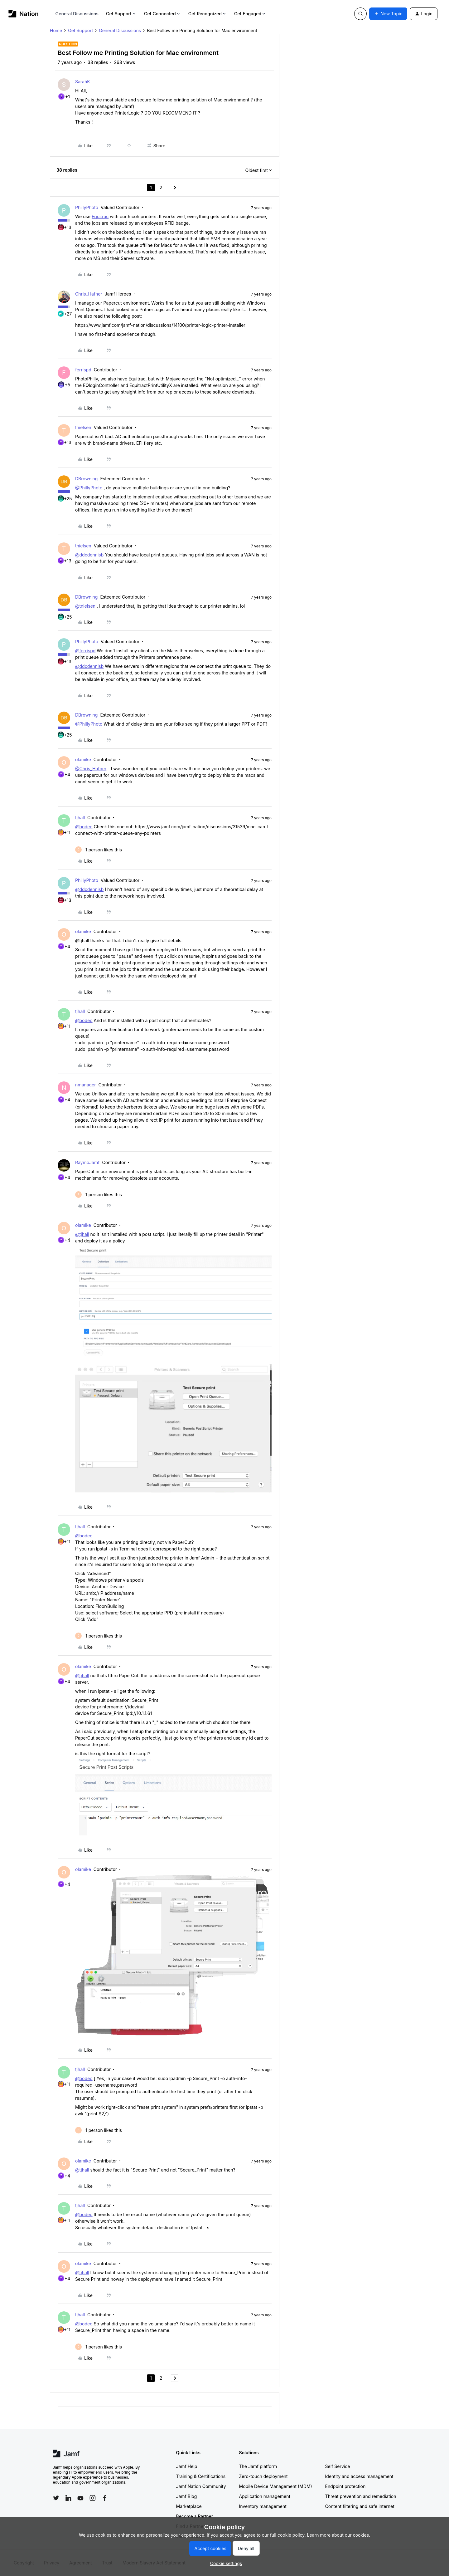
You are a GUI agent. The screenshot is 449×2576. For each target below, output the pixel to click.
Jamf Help (186, 2466)
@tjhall (82, 1234)
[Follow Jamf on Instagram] (92, 2498)
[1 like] (98, 849)
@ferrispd (85, 650)
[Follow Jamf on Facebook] (105, 2498)
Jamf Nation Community (201, 2486)
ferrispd (83, 369)
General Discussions (77, 13)
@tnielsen (85, 606)
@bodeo (84, 826)
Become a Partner (194, 2516)
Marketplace (189, 2506)
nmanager (85, 1084)
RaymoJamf (87, 1162)
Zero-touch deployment (263, 2476)
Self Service (337, 2466)
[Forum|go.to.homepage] (23, 13)
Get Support (121, 13)
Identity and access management (359, 2476)
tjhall (80, 817)
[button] (388, 13)
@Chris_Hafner (90, 768)
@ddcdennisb (89, 554)
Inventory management (263, 2506)
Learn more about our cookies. (338, 2535)
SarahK (82, 81)
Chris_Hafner (88, 293)
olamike (83, 759)
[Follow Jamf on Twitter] (56, 2497)
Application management (264, 2496)
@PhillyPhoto (88, 487)
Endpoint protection (345, 2486)
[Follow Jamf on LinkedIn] (68, 2498)
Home (56, 30)
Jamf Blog (186, 2496)
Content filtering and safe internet (359, 2506)
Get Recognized (207, 13)
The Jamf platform (258, 2466)
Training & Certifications (201, 2476)
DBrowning (86, 478)
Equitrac (100, 216)
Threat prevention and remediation (360, 2496)
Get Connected (162, 13)
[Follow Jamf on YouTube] (80, 2498)
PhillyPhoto (86, 207)
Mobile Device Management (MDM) (275, 2486)
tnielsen (83, 427)
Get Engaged (250, 13)
